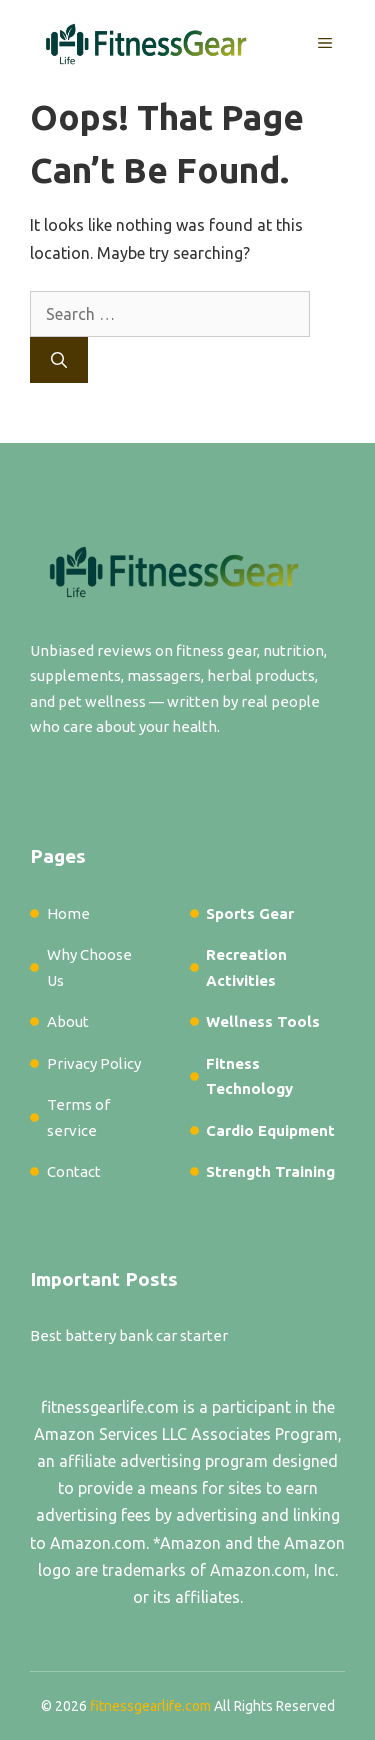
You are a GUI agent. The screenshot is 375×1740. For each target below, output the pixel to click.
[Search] (59, 360)
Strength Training (270, 1171)
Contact (74, 1171)
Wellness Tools (263, 1021)
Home (68, 913)
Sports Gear (250, 913)
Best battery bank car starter (129, 1335)
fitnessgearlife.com (110, 1407)
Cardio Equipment (270, 1130)
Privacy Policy (94, 1063)
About (68, 1021)
